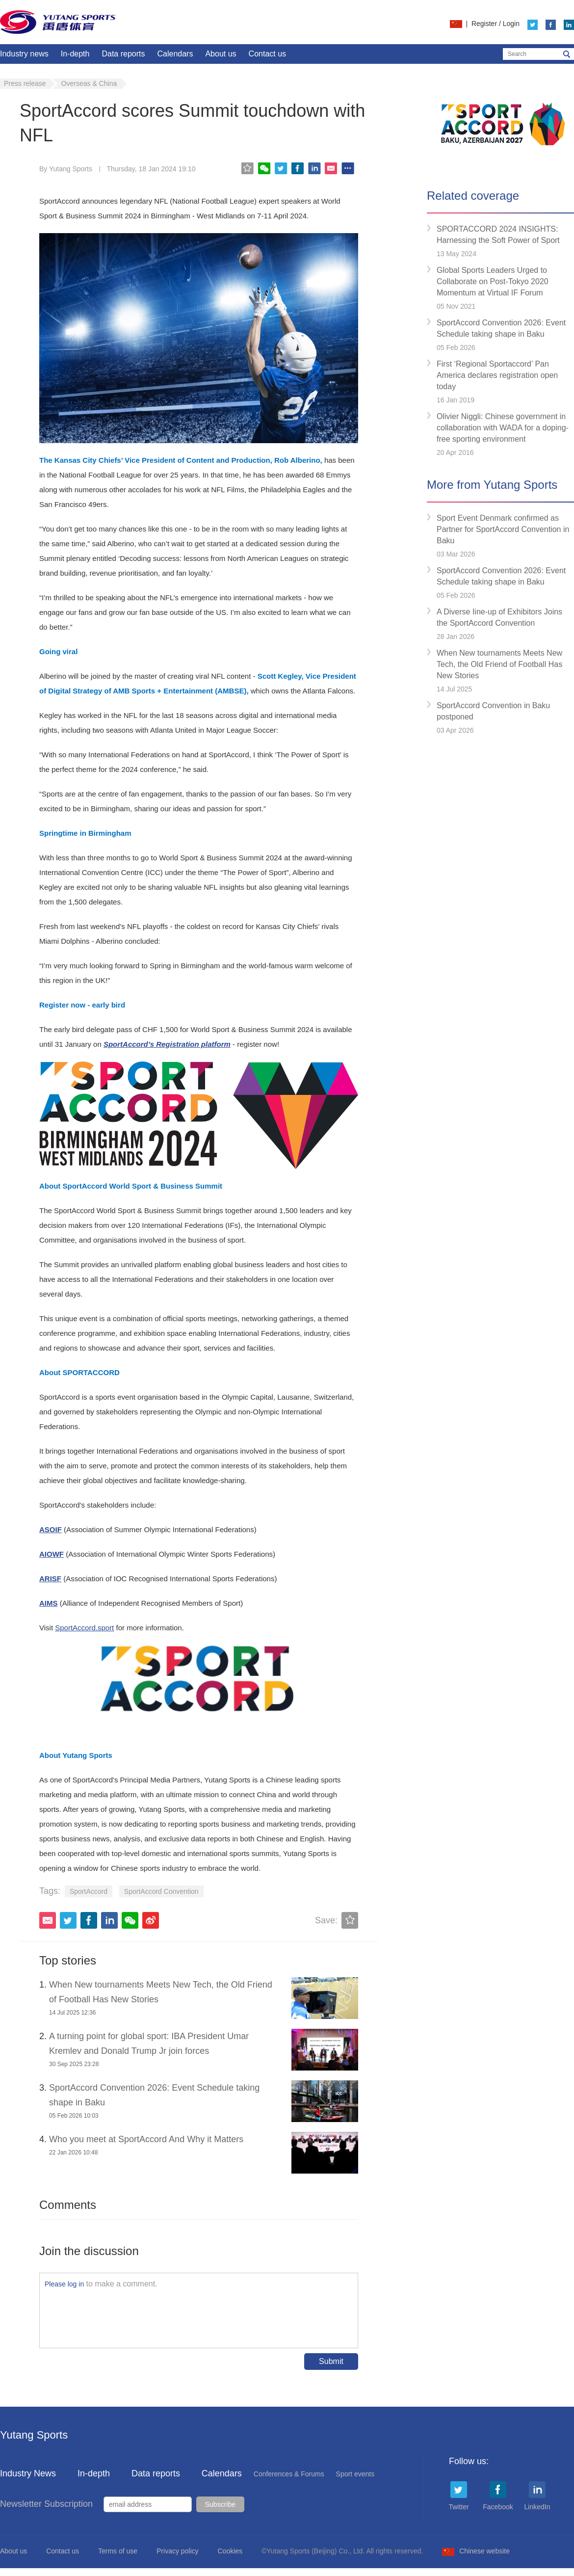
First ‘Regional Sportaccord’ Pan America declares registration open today (497, 375)
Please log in (64, 2284)
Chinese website (476, 2551)
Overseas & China (89, 83)
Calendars (175, 54)
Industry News (28, 2473)
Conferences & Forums (289, 2474)
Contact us (267, 54)
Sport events (355, 2474)
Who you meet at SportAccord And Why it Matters (146, 2139)
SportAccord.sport (84, 1627)
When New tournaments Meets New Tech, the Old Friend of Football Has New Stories (499, 664)
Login (511, 23)
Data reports (123, 54)
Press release (25, 83)
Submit (331, 2361)
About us (220, 54)
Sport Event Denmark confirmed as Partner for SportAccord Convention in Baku (503, 529)
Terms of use (117, 2551)
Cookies (230, 2551)
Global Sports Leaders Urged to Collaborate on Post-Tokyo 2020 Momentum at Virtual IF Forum (492, 281)
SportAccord (88, 1891)
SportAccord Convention (161, 1891)
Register (484, 23)
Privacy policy (178, 2551)
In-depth (75, 54)
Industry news (24, 54)
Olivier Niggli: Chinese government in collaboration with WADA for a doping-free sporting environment (503, 427)
